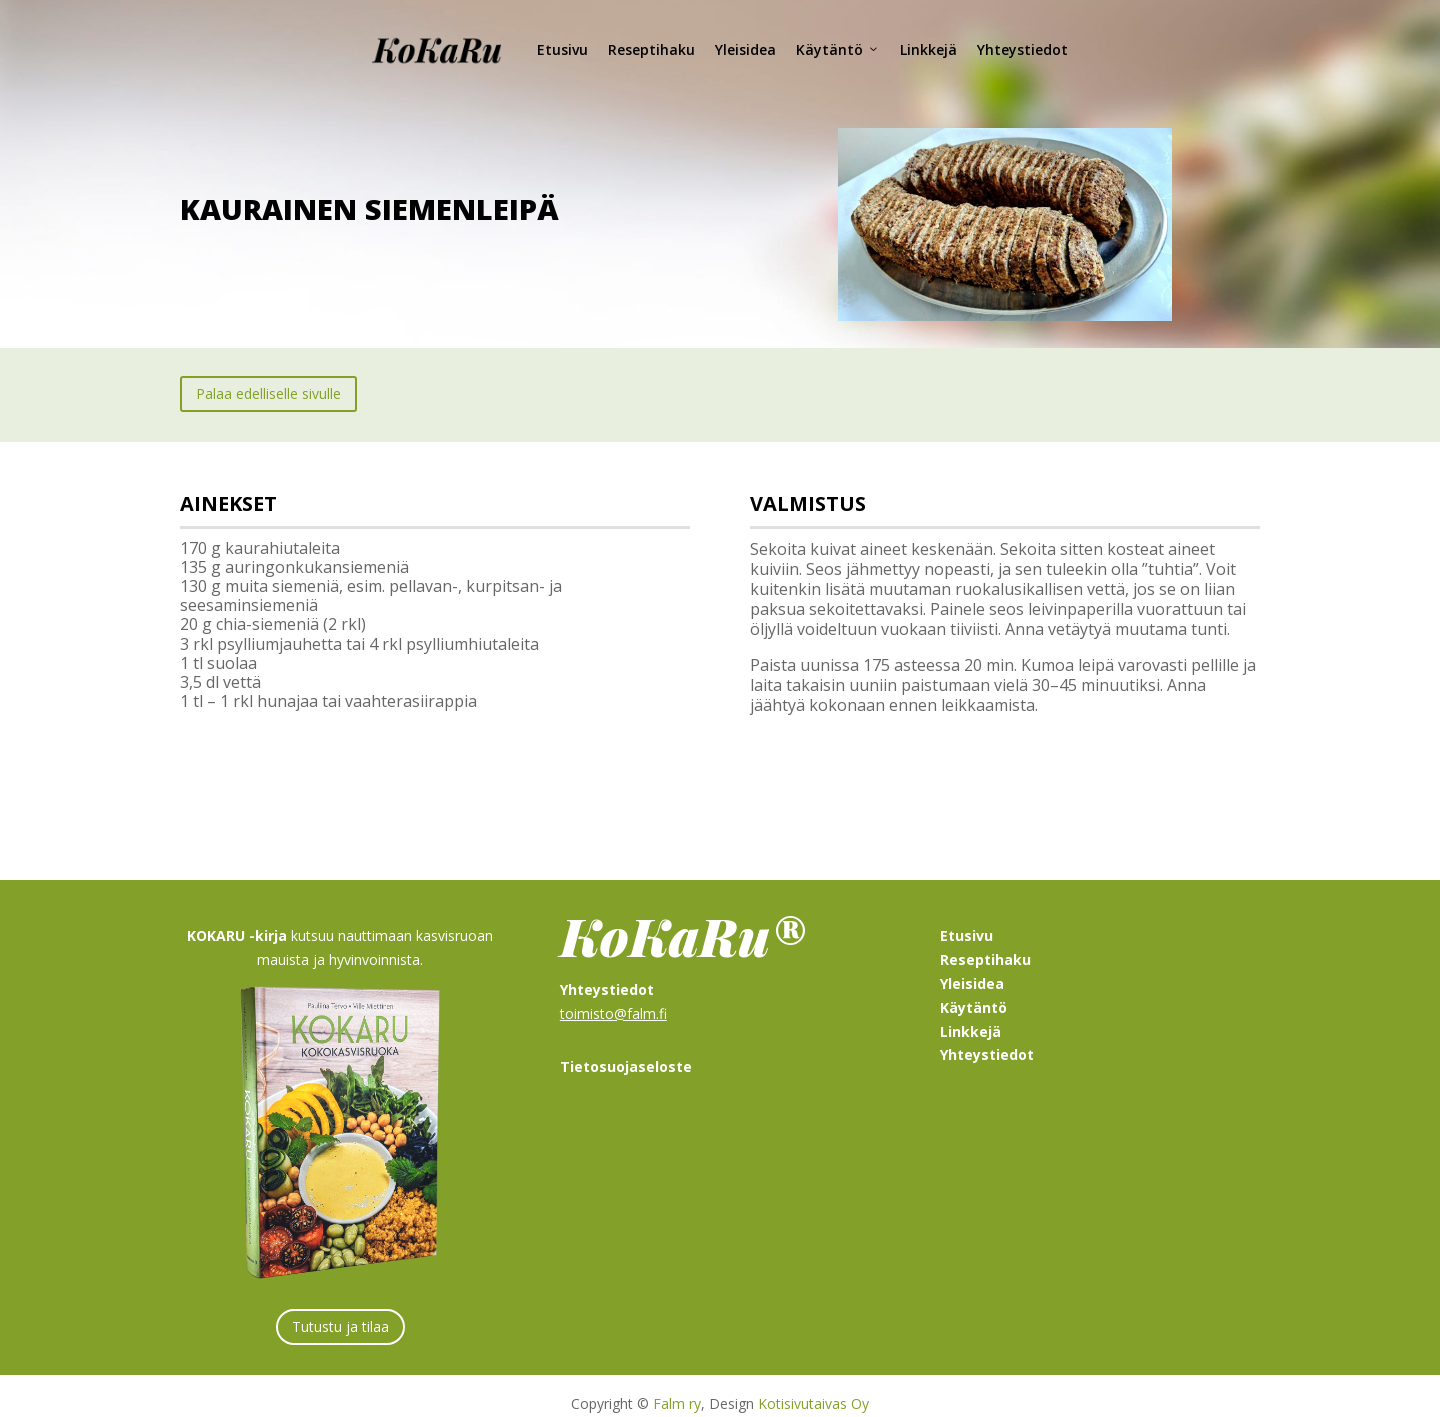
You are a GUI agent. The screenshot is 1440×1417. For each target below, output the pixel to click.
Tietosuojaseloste (626, 1050)
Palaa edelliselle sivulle (268, 377)
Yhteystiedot (1022, 49)
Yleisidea (745, 49)
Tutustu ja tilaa (340, 1310)
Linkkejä (928, 49)
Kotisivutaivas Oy (813, 1387)
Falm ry (677, 1387)
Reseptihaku (651, 49)
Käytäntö (838, 50)
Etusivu (562, 49)
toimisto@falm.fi (613, 997)
